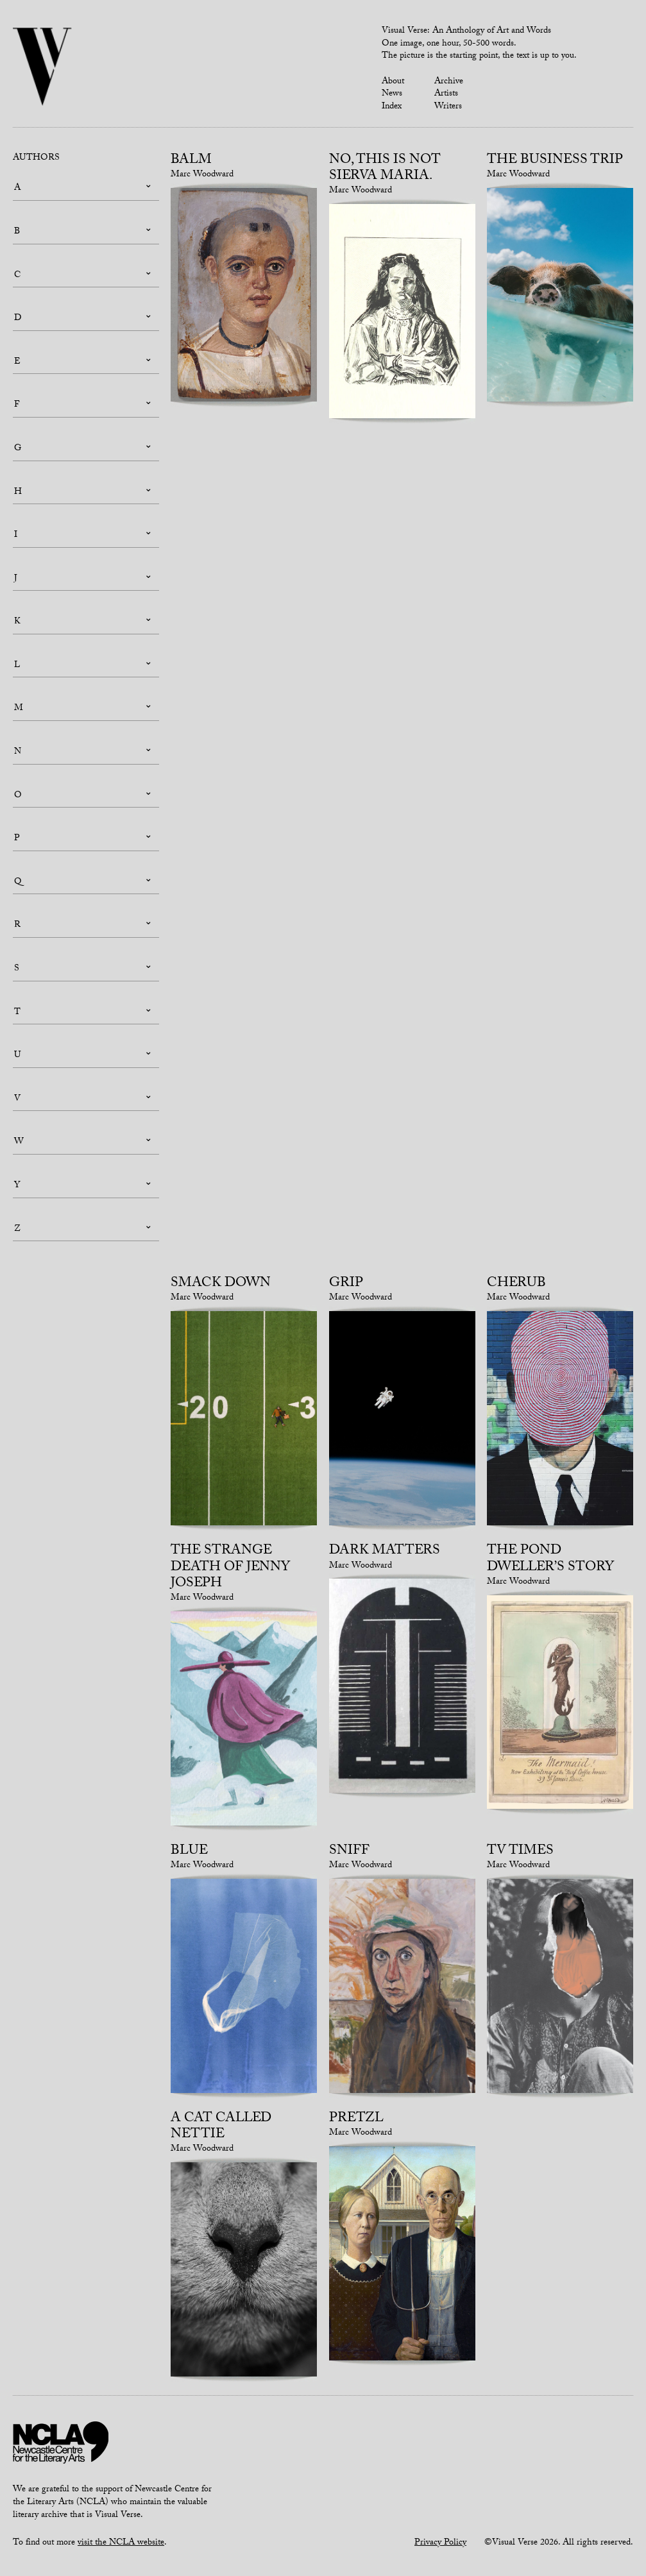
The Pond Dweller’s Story (550, 1559)
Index (392, 107)
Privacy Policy (440, 2543)
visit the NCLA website (121, 2543)
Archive (448, 82)
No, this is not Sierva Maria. (385, 169)
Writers (448, 107)
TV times (520, 1851)
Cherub (516, 1284)
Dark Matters (384, 1551)
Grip (346, 1284)
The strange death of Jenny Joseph (230, 1567)
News (392, 94)
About (393, 82)
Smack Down (221, 1284)
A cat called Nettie (221, 2127)
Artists (446, 94)
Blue (189, 1851)
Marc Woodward (202, 175)
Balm (191, 161)
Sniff (349, 1851)
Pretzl (356, 2119)
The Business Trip (555, 161)
